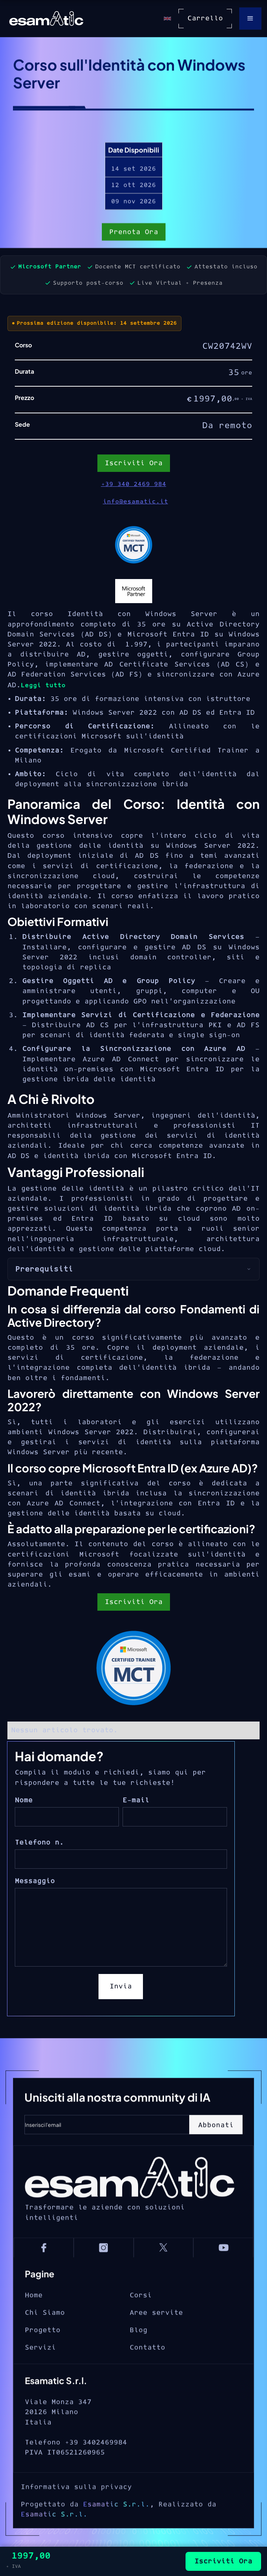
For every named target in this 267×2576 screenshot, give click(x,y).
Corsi (141, 2318)
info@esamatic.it (135, 502)
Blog (138, 2353)
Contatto (147, 2370)
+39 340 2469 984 (133, 484)
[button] (250, 18)
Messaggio (35, 1881)
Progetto (42, 2353)
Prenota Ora (133, 233)
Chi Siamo (45, 2335)
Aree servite (156, 2335)
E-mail (136, 1800)
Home (34, 2318)
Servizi (40, 2370)
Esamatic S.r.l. (116, 2536)
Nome (24, 1800)
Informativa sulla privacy (76, 2518)
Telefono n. (39, 1842)
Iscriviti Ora (134, 1602)
